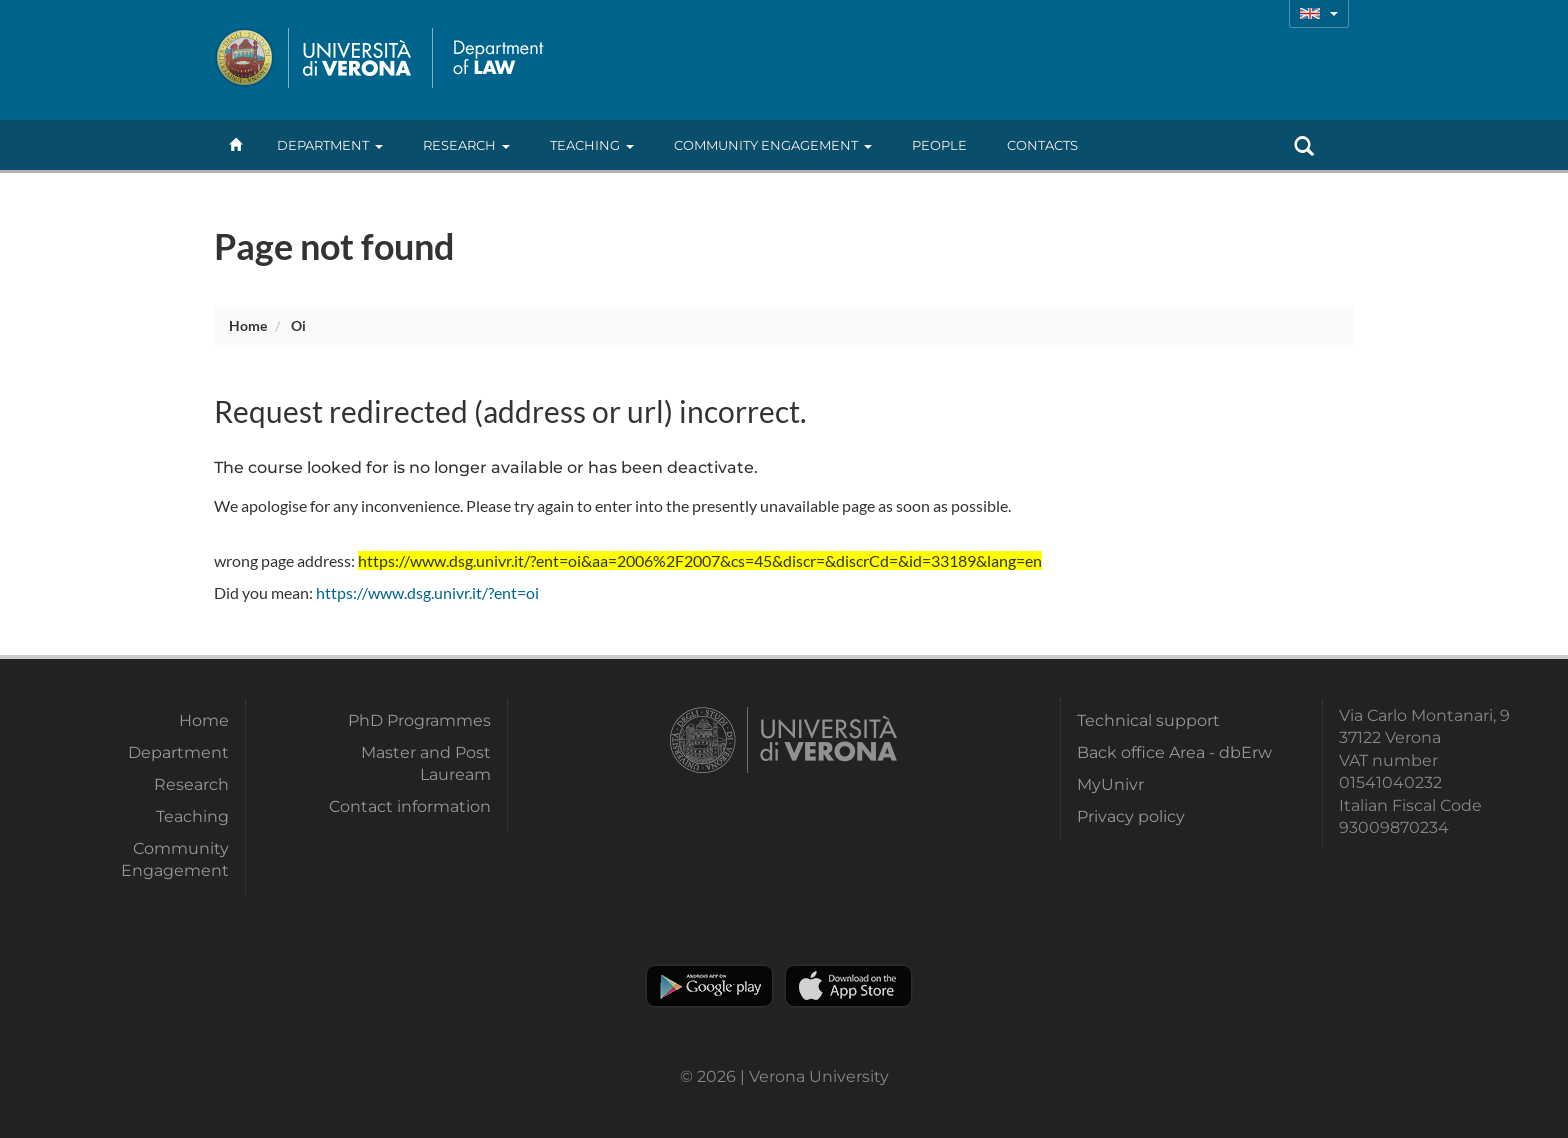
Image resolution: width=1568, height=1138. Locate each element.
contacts (1042, 145)
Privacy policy (1131, 816)
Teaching (592, 145)
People (939, 145)
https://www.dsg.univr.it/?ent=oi (427, 592)
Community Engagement (773, 145)
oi (298, 325)
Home (248, 325)
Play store (709, 986)
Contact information (410, 806)
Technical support (1148, 720)
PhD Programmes (419, 720)
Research (466, 145)
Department (330, 145)
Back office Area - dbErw (1174, 752)
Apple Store (848, 986)
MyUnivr (1110, 784)
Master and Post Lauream (426, 763)
